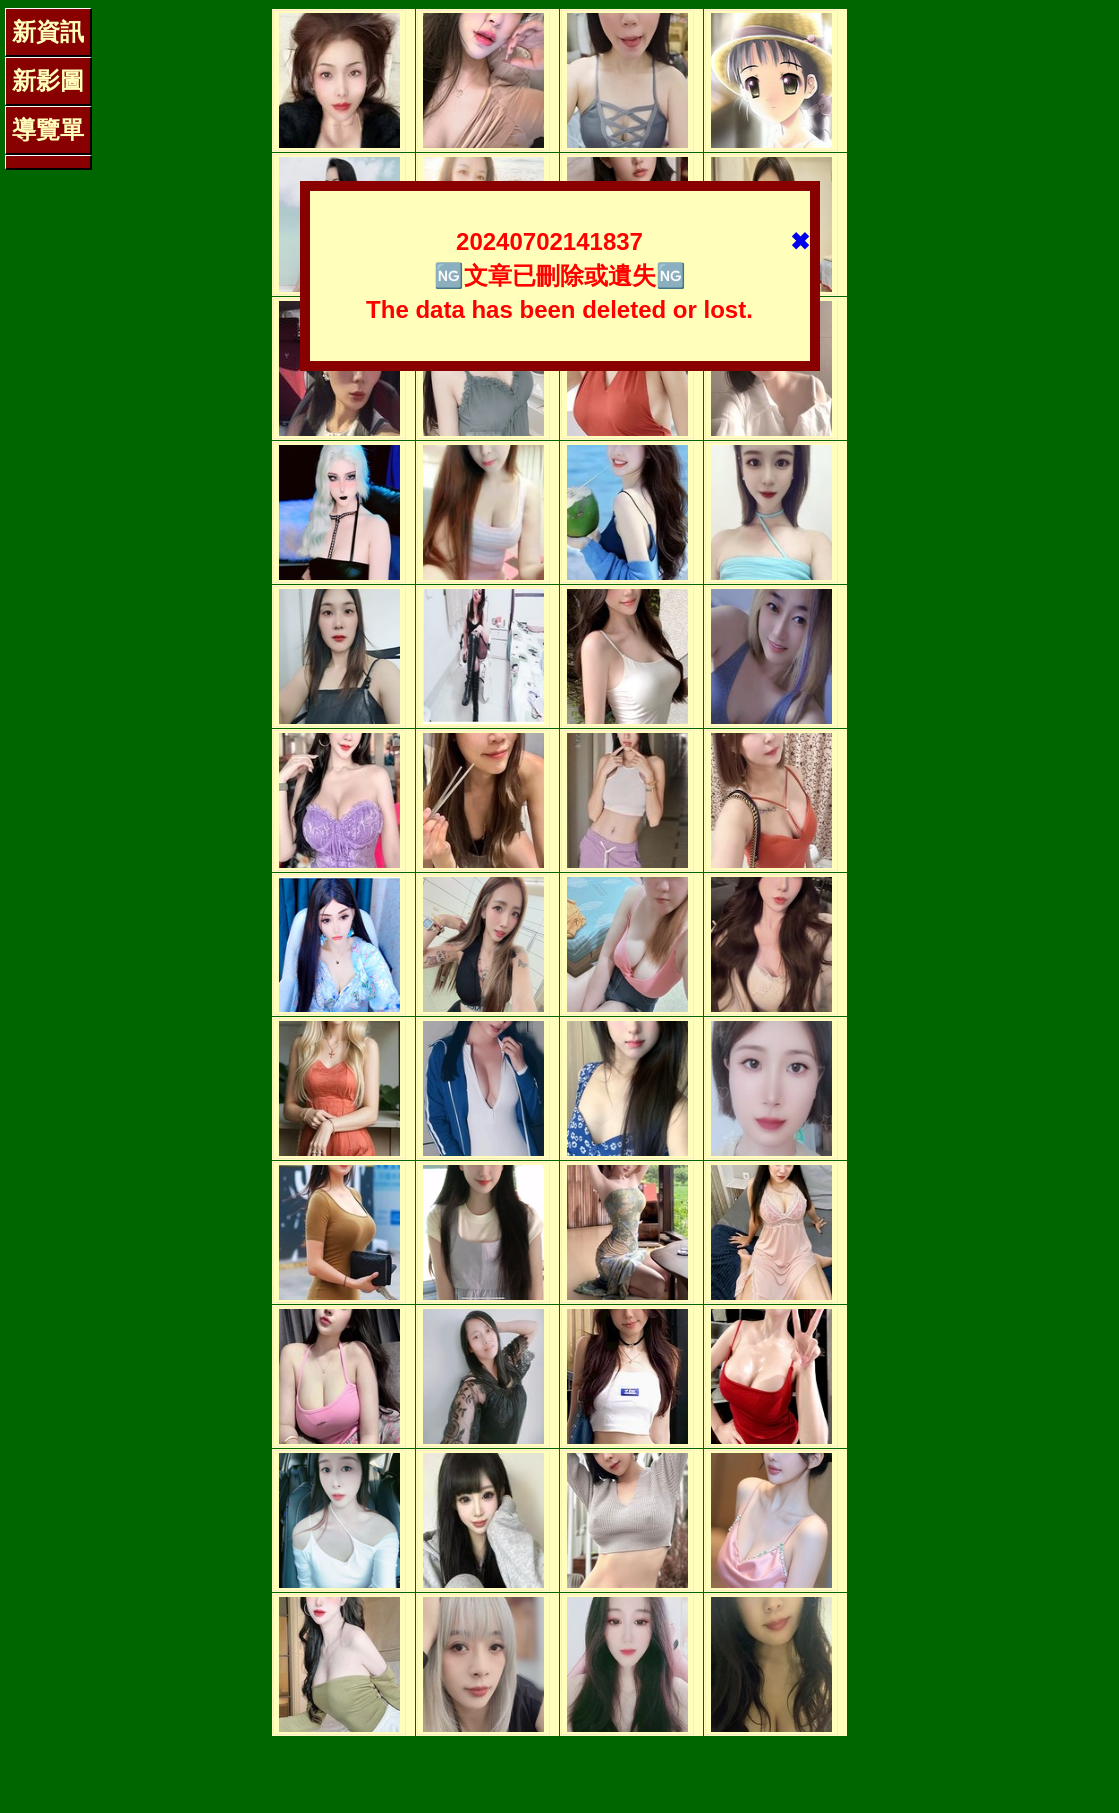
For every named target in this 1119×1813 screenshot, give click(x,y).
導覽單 (48, 129)
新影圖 (48, 80)
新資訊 (48, 31)
